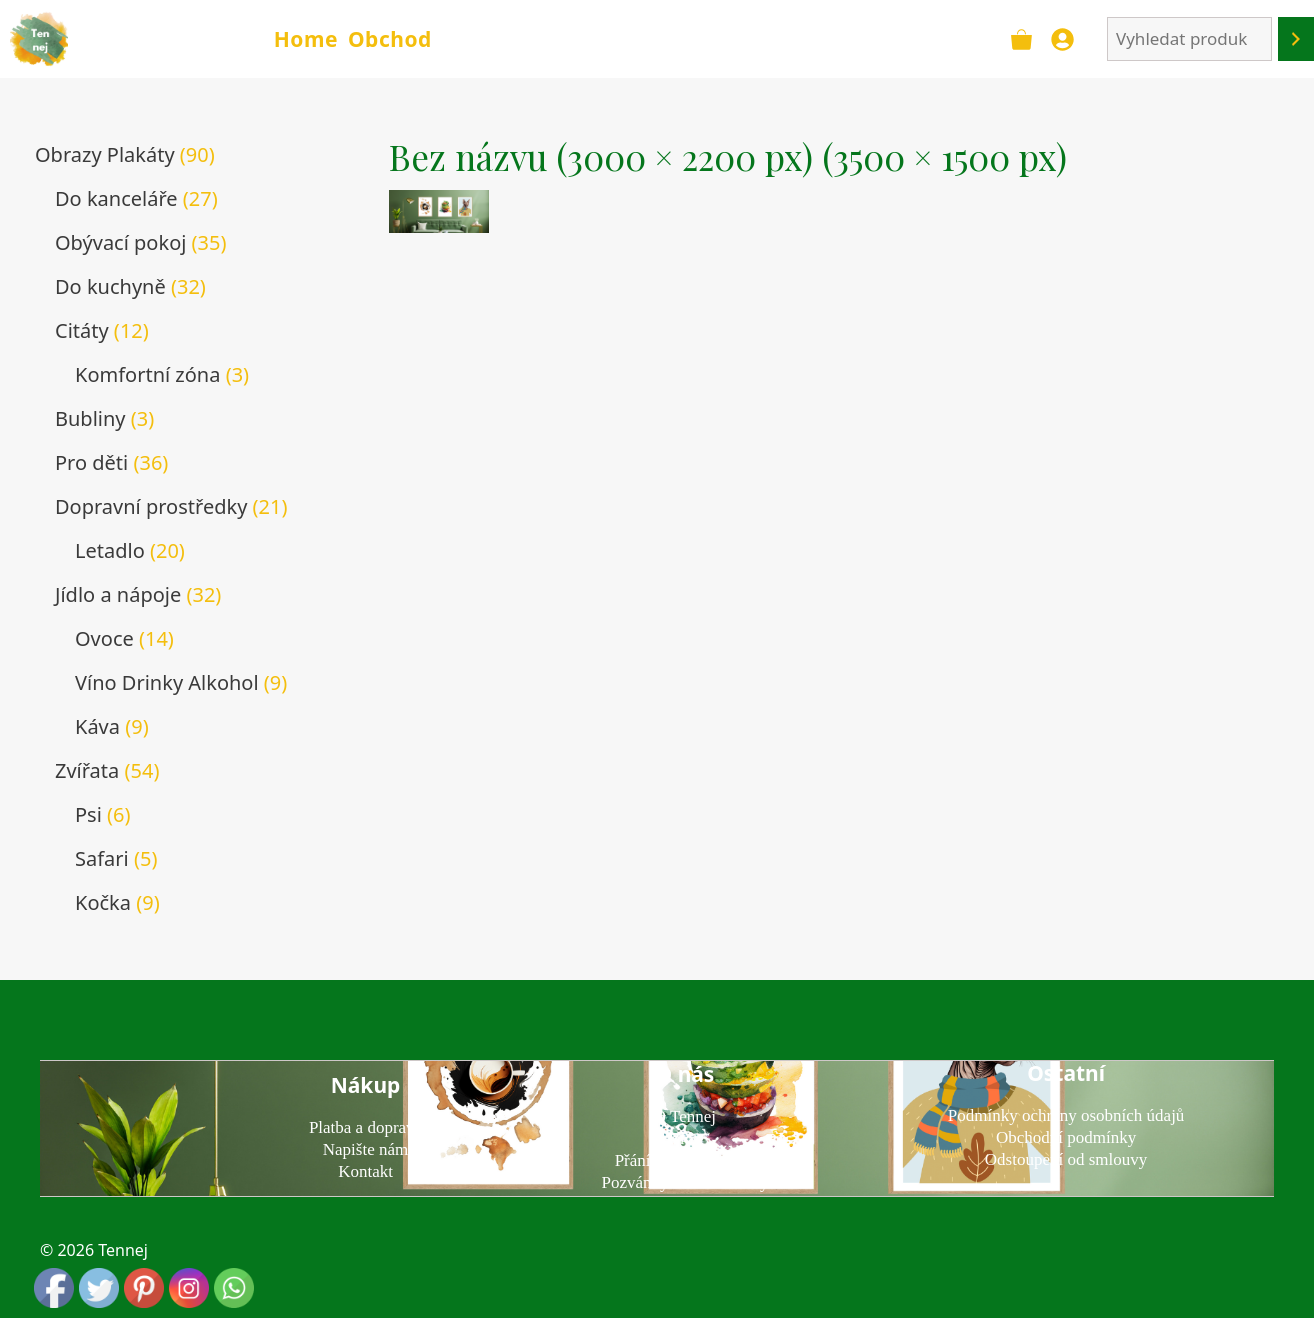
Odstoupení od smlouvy (1066, 1159)
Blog (684, 1138)
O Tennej (685, 1116)
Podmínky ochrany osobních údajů (1066, 1115)
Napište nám (365, 1149)
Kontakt (365, 1171)
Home (306, 39)
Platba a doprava (365, 1127)
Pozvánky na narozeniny (684, 1182)
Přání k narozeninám (685, 1160)
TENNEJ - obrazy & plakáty (168, 38)
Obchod (390, 39)
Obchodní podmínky (1066, 1137)
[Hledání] (1296, 39)
